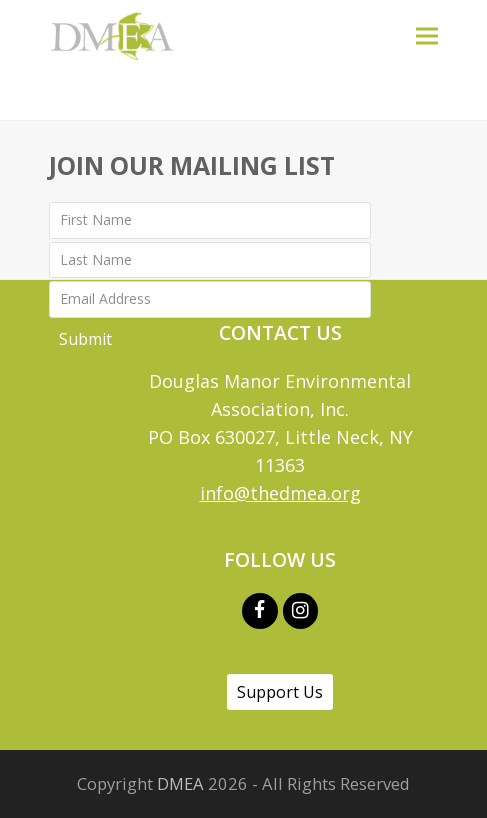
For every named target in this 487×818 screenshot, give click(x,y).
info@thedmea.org (280, 493)
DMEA (180, 783)
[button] (427, 35)
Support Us (280, 692)
